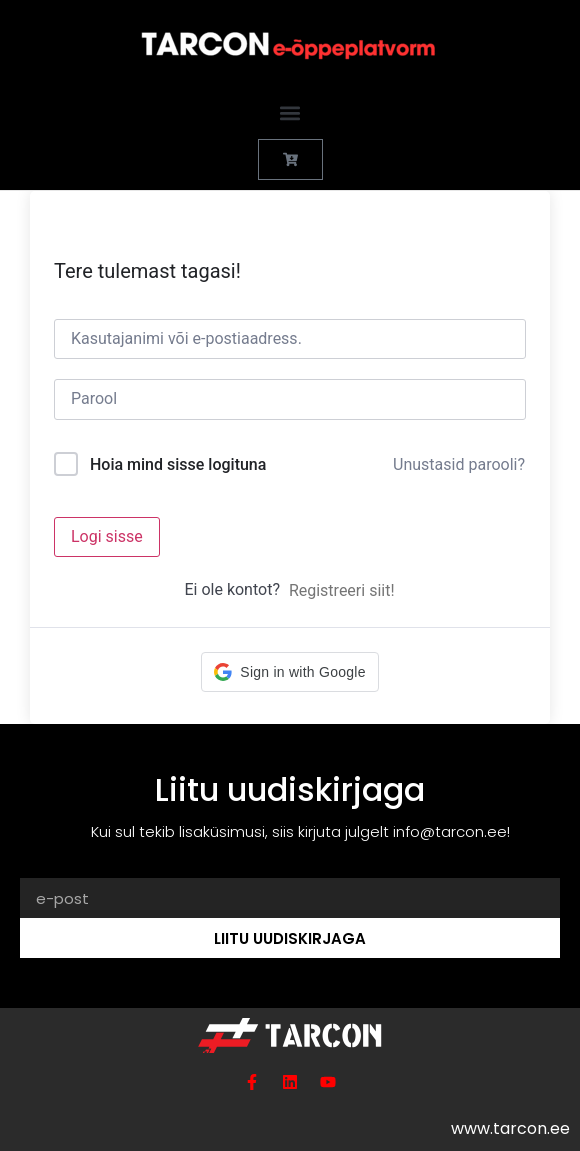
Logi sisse (107, 536)
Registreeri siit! (342, 590)
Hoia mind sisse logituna (178, 464)
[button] (290, 112)
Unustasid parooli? (459, 464)
